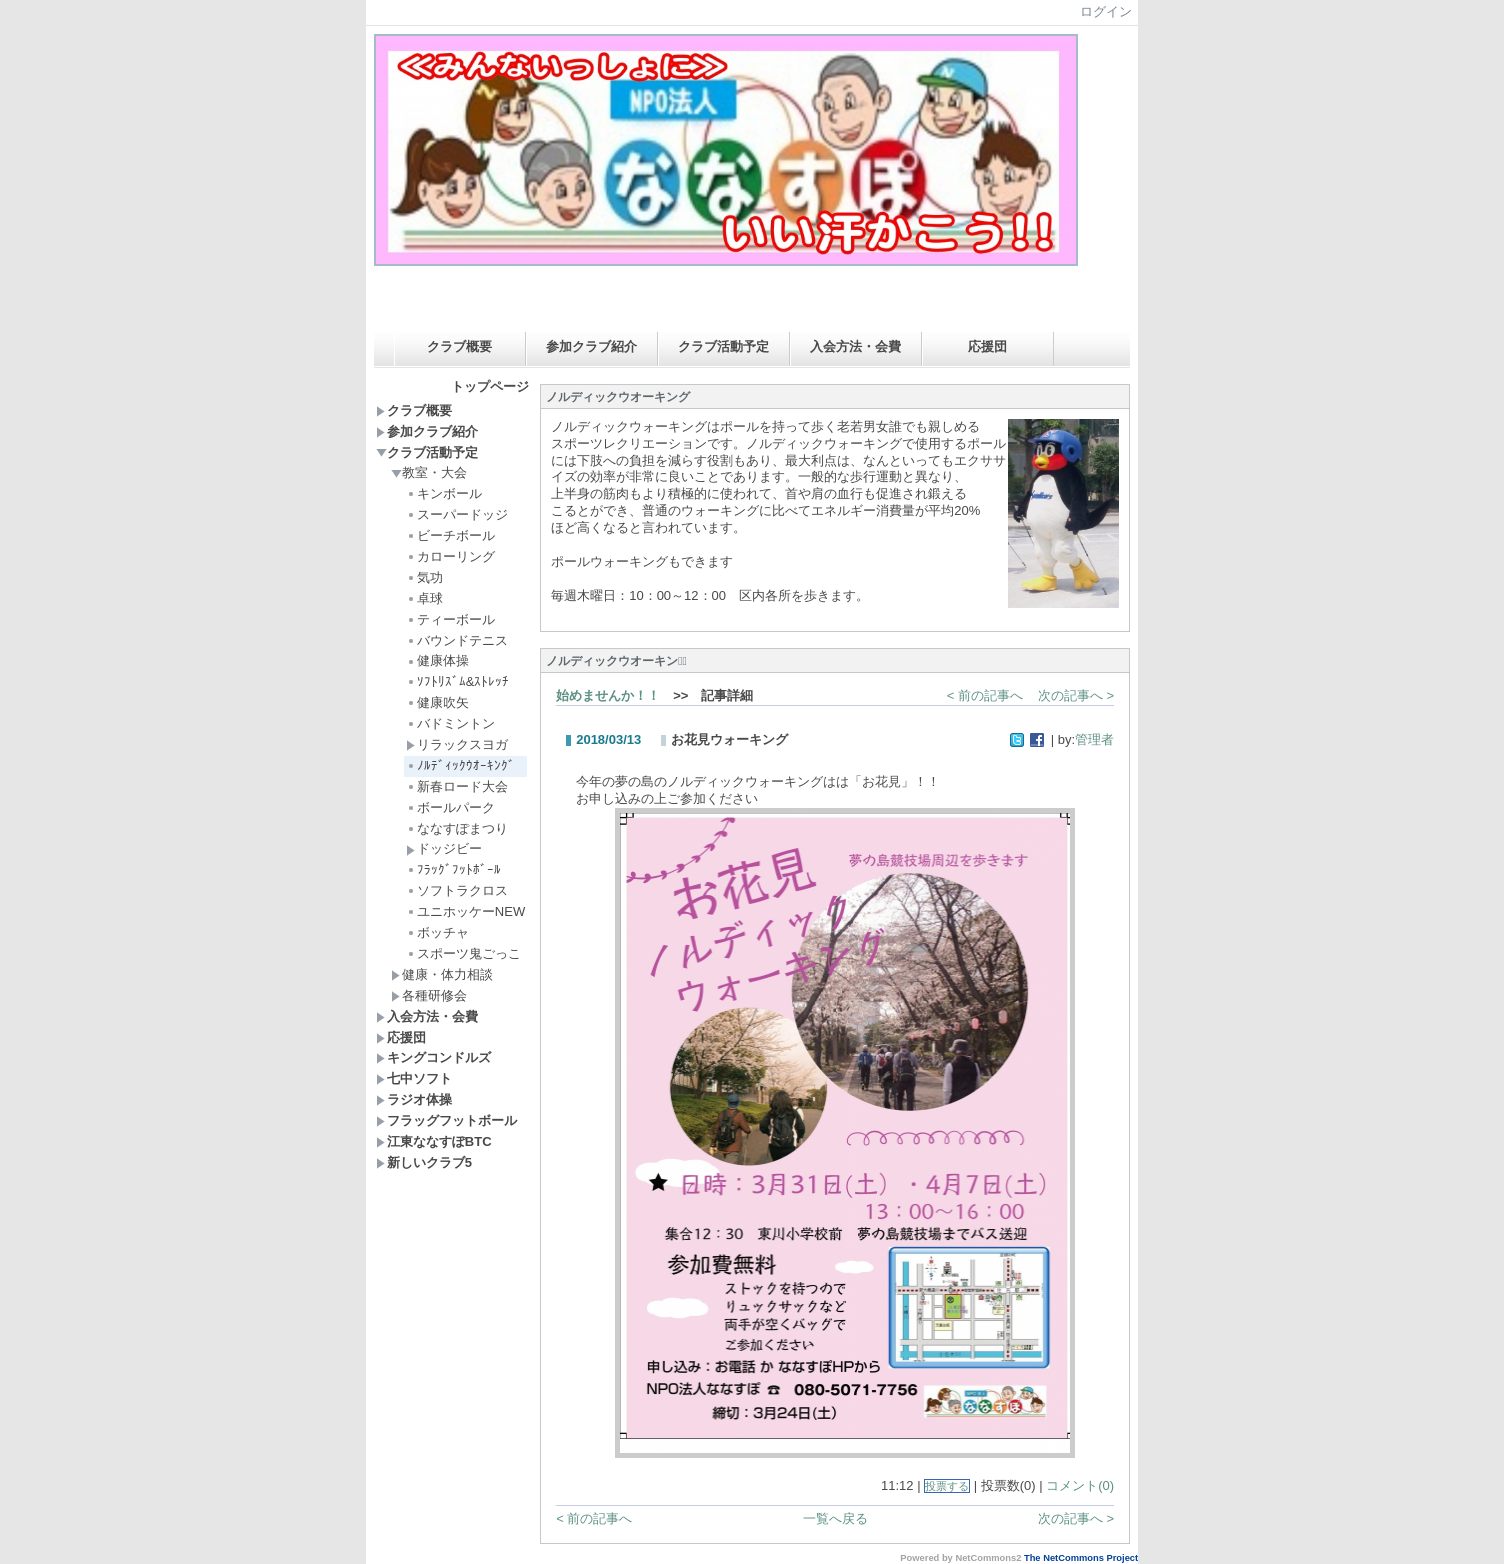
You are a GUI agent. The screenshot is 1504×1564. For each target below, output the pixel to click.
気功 (424, 577)
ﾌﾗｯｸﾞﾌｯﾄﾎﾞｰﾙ (453, 869)
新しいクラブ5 (424, 1162)
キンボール (444, 493)
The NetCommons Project (1081, 1558)
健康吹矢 (437, 702)
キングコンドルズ (433, 1057)
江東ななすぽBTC (434, 1141)
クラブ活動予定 (723, 346)
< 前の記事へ (985, 695)
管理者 (1094, 739)
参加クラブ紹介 (591, 346)
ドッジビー (444, 848)
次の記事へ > (1076, 695)
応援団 (987, 346)
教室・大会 (429, 472)
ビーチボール (450, 535)
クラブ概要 (459, 346)
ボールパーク (450, 807)
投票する (947, 1486)
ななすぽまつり (457, 828)
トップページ (490, 386)
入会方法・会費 (855, 346)
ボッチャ (437, 932)
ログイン (1106, 11)
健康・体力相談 (442, 974)
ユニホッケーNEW (465, 911)
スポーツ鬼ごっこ (463, 953)
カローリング (450, 556)
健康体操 (437, 660)
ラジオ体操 (414, 1099)
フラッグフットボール (446, 1120)
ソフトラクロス (463, 890)
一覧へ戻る (835, 1518)
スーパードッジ (457, 514)
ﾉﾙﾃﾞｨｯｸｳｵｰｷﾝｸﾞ (460, 765)
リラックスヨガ (457, 744)
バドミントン (450, 723)
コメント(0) (1080, 1485)
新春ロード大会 (457, 786)
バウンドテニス (457, 640)
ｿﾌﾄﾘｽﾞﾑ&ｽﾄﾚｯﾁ (458, 681)
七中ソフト (414, 1078)
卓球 (424, 598)
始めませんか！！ (608, 695)
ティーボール (450, 619)
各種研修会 (429, 995)
